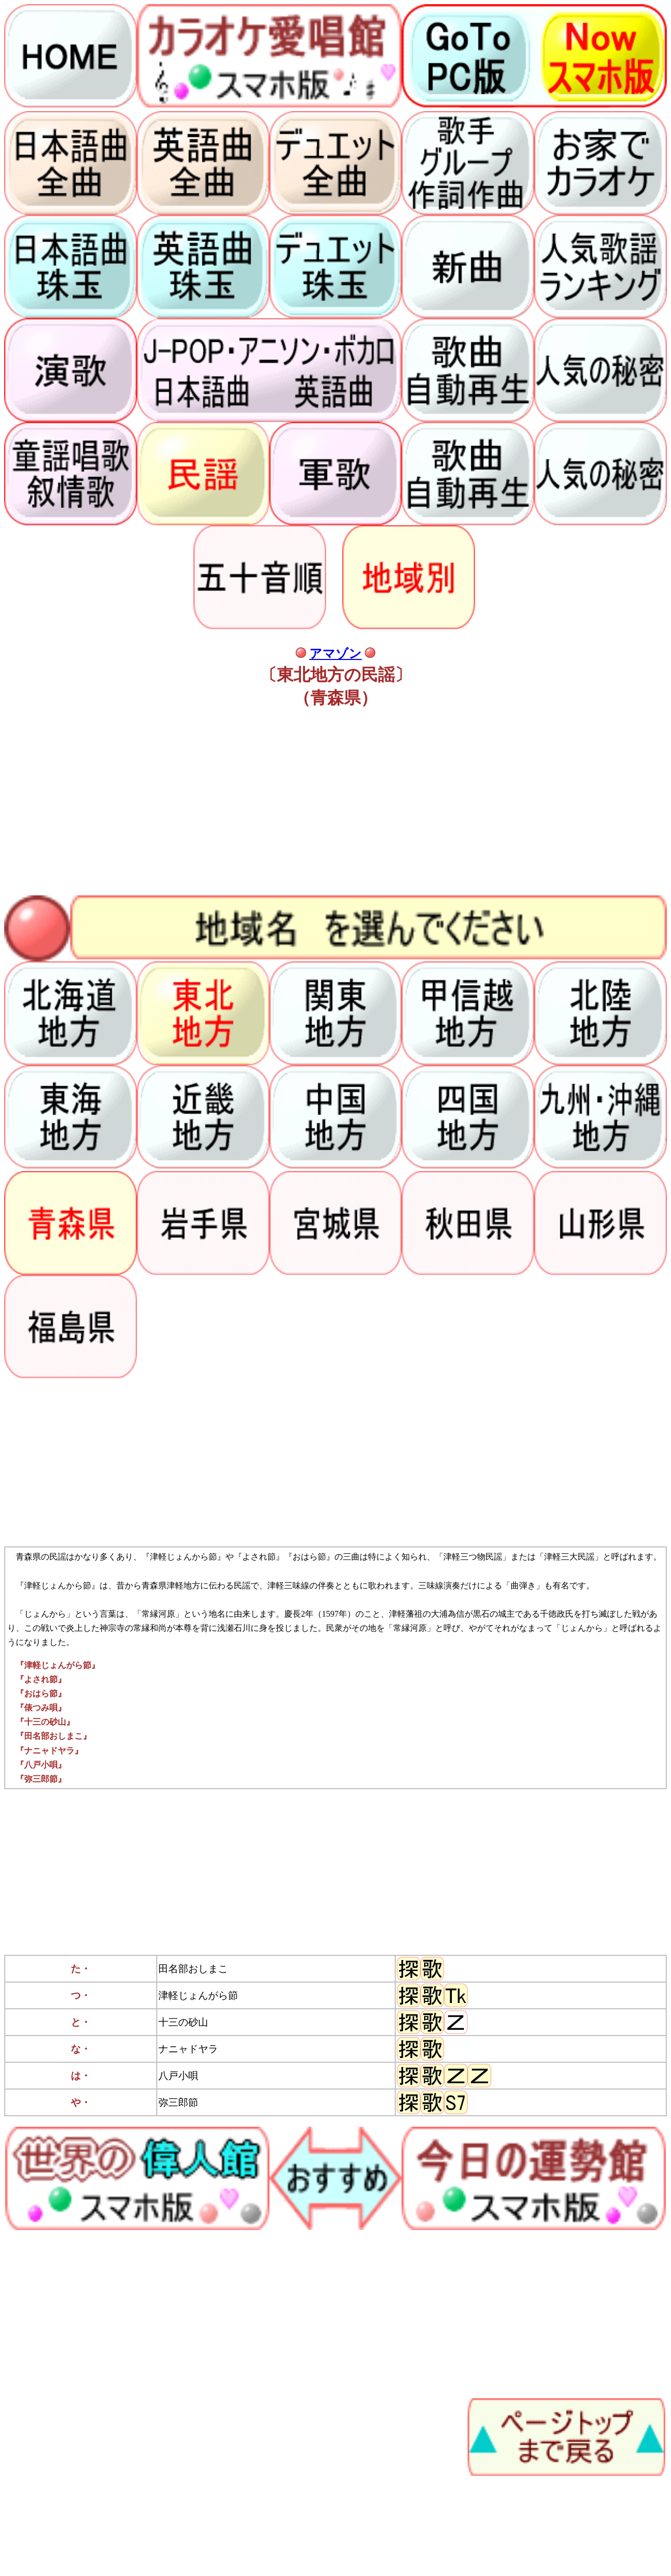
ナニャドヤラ (188, 2048)
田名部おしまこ (193, 1968)
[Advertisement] (318, 803)
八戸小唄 (178, 2075)
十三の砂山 (183, 2022)
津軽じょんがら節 (198, 1995)
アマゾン (335, 654)
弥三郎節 (178, 2102)
